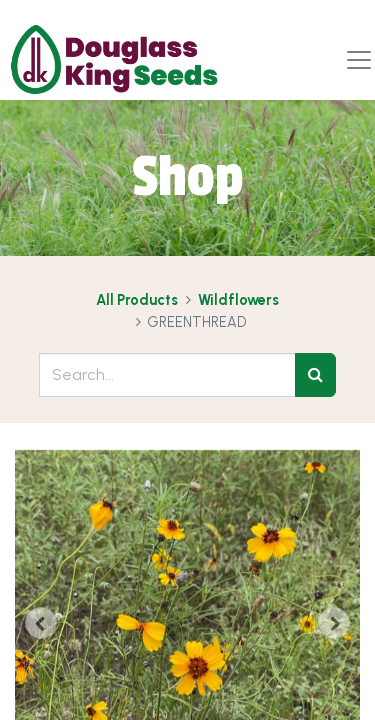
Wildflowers (238, 300)
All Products (137, 300)
